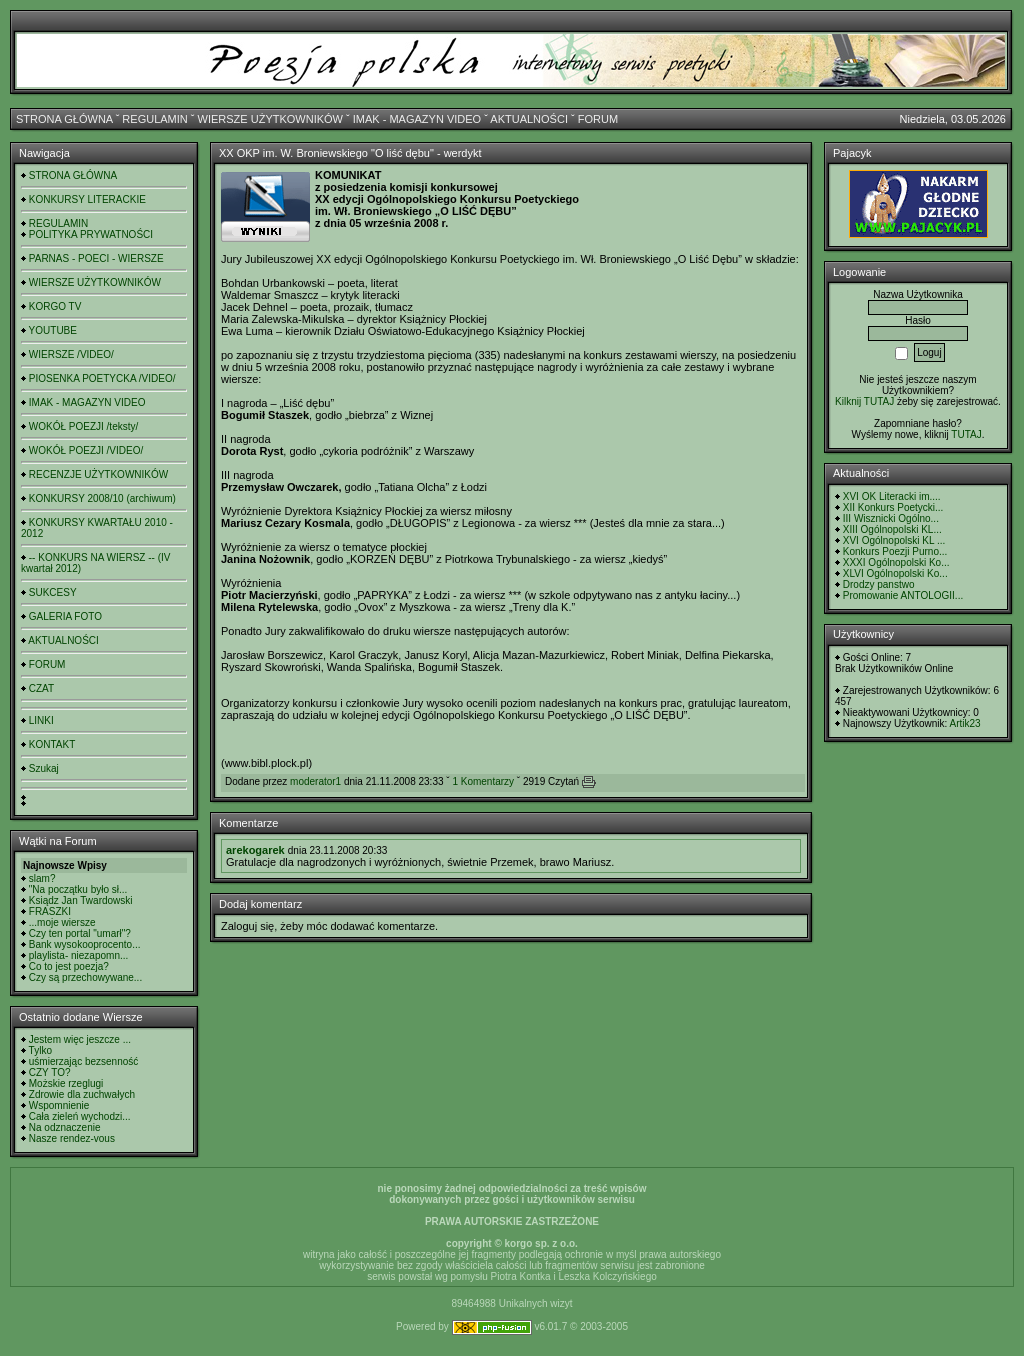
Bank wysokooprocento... (85, 944)
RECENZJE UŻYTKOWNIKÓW (98, 474)
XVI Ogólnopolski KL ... (894, 540)
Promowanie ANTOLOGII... (903, 595)
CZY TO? (50, 1072)
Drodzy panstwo (879, 584)
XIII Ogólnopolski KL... (892, 529)
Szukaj (44, 768)
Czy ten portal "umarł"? (80, 933)
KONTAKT (52, 744)
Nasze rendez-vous (72, 1138)
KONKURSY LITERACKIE (87, 199)
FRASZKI (50, 911)
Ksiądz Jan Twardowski (81, 900)
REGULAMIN (154, 119)
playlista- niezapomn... (79, 955)
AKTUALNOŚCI (529, 119)
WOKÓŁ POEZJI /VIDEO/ (86, 450)
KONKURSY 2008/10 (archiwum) (102, 498)
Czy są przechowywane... (85, 977)
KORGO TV (55, 306)
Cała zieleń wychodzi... (80, 1116)
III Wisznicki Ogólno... (891, 518)
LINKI (41, 720)
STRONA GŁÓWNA (64, 119)
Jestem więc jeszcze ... (80, 1039)
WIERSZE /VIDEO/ (71, 354)
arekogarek (255, 850)
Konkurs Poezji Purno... (895, 551)
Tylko (40, 1050)
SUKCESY (53, 592)
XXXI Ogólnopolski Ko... (896, 562)
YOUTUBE (53, 330)
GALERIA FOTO (65, 616)
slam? (42, 878)
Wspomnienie (59, 1105)
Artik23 (964, 723)
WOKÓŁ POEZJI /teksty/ (83, 426)
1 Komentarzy (483, 781)
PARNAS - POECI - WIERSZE (96, 258)
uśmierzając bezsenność (84, 1061)
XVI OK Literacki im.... (892, 496)
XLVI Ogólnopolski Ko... (895, 573)
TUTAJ (966, 434)
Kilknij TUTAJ (864, 401)
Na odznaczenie (65, 1127)
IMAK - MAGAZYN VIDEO (417, 119)
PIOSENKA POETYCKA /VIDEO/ (102, 378)
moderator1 (315, 781)
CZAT (41, 688)
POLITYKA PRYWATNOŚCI (91, 234)
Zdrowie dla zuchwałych (82, 1094)
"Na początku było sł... (78, 889)
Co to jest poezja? (69, 966)
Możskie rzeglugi (66, 1083)
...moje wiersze (62, 922)
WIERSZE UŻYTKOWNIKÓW (270, 119)
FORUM (598, 119)
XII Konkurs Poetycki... (893, 507)
